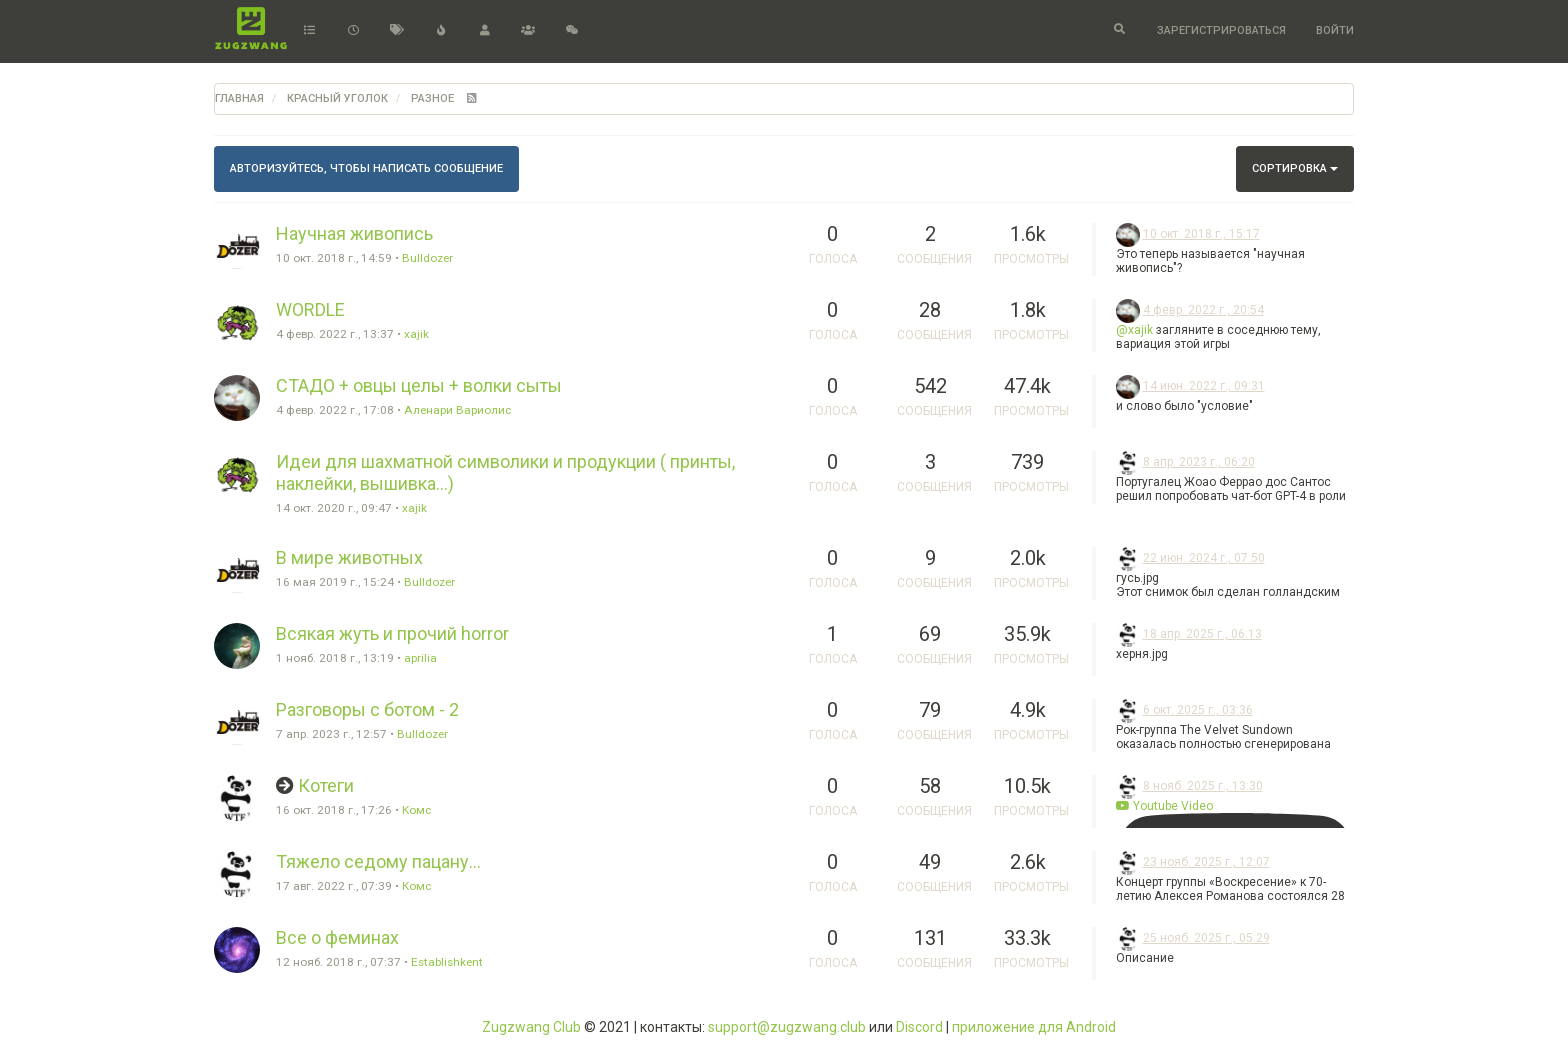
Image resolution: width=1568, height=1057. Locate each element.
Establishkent (447, 962)
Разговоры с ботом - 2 (367, 709)
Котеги (326, 785)
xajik (416, 334)
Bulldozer (427, 258)
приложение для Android (1034, 1027)
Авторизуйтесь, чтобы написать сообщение (366, 168)
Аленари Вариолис (457, 410)
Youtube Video (1164, 806)
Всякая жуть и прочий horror (392, 633)
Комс (416, 810)
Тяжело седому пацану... (378, 861)
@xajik (1134, 330)
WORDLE (310, 309)
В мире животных (349, 557)
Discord (919, 1027)
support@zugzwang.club (787, 1027)
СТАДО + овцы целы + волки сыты (419, 385)
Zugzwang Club (531, 1027)
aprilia (420, 658)
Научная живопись (354, 233)
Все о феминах (337, 937)
